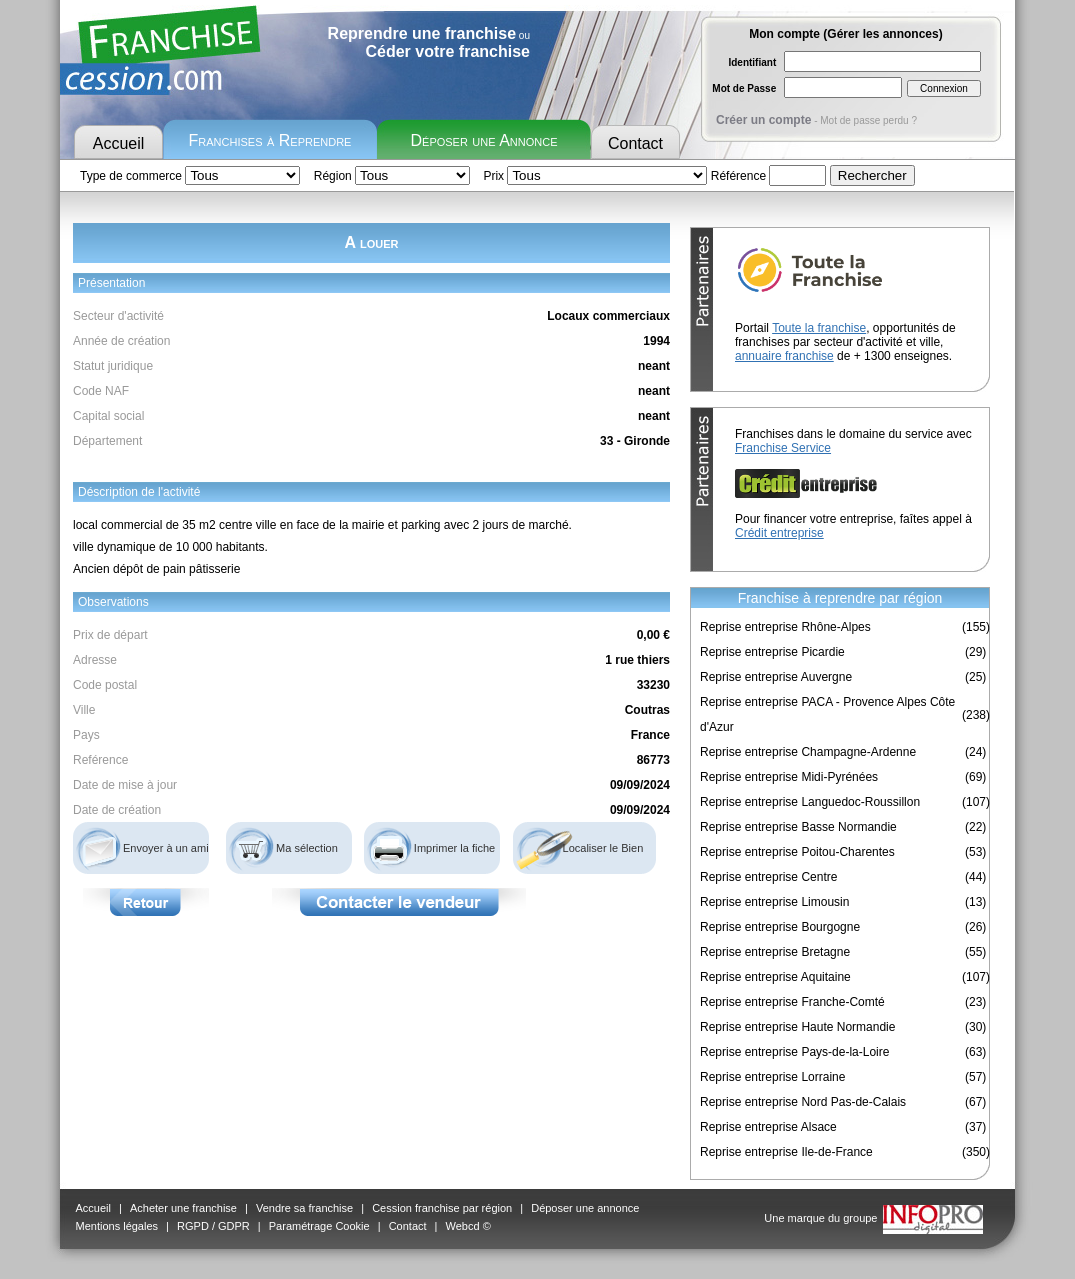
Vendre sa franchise (304, 1208)
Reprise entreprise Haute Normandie (797, 1027)
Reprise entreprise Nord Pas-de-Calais (803, 1102)
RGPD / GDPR (213, 1226)
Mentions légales (117, 1226)
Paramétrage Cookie (319, 1226)
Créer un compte (763, 120)
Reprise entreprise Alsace (768, 1127)
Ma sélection (307, 848)
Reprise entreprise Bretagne (775, 952)
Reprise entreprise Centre (768, 877)
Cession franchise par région (442, 1208)
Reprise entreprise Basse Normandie (798, 827)
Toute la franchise (819, 328)
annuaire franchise (784, 356)
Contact (635, 143)
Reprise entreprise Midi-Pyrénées (789, 777)
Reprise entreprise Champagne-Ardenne (808, 752)
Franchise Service (783, 448)
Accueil (119, 143)
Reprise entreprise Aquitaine (775, 977)
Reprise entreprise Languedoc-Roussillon (810, 802)
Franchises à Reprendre (270, 140)
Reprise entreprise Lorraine (772, 1077)
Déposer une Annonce (484, 140)
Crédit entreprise (779, 533)
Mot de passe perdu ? (868, 120)
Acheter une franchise (183, 1208)
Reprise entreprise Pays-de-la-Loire (794, 1052)
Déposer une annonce (585, 1208)
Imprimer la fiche (454, 848)
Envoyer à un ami (166, 848)
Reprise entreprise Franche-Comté (792, 1002)
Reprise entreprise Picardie (772, 652)
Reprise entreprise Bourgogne (780, 927)
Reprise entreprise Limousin (774, 902)
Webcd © (468, 1226)
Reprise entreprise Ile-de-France (786, 1152)
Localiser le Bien (603, 848)
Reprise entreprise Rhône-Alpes (785, 627)
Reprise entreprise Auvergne (776, 677)
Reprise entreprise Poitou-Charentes (797, 852)
